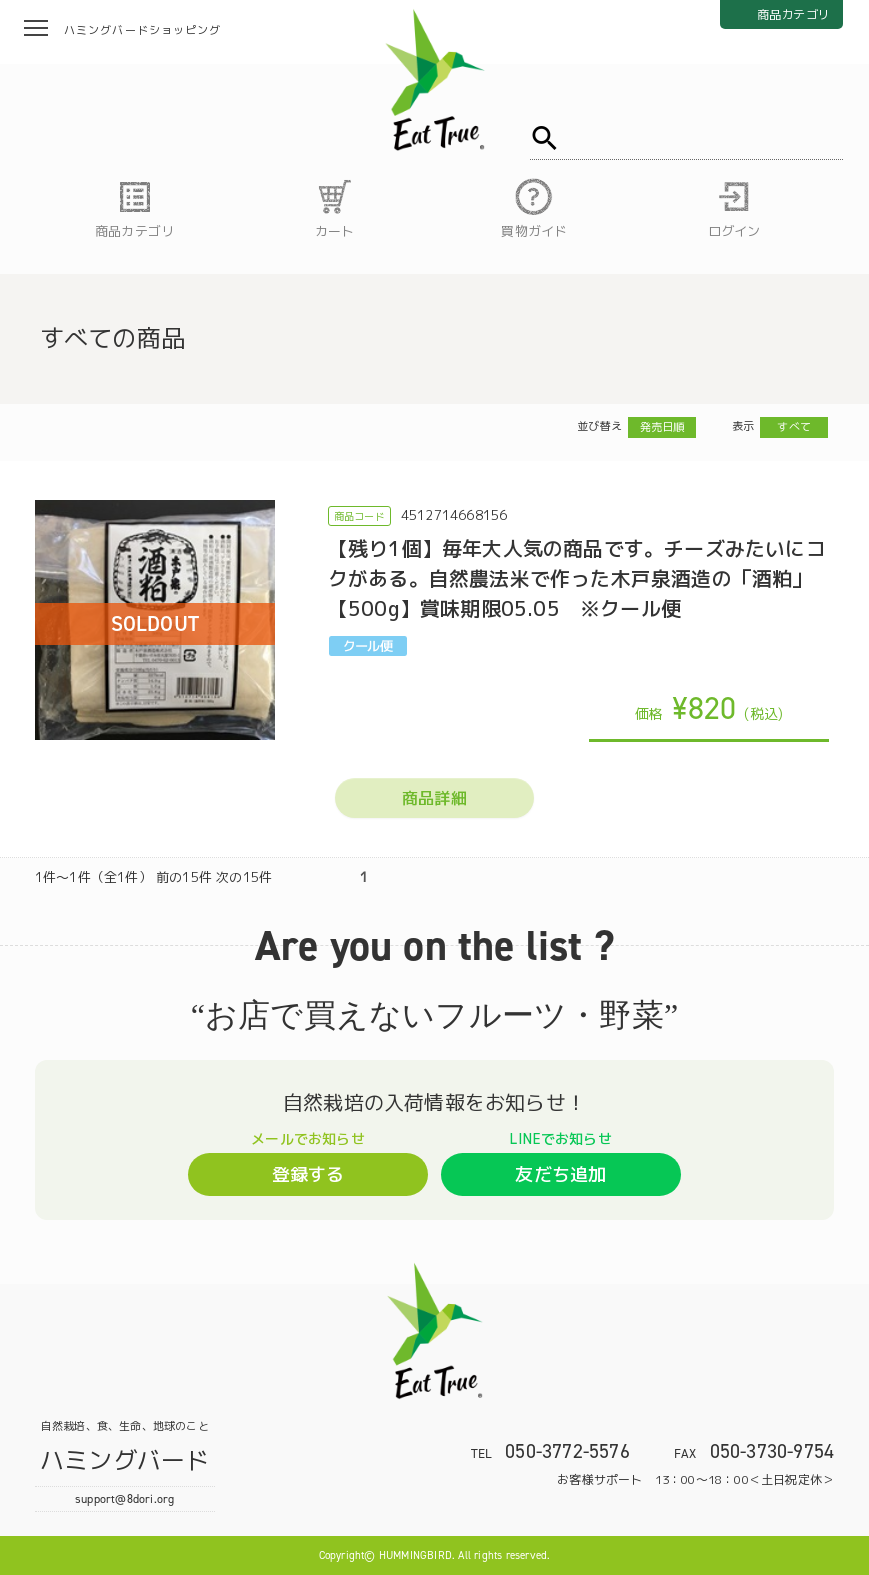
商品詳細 (434, 798)
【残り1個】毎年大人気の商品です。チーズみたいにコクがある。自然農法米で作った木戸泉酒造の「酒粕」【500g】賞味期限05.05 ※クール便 (577, 578)
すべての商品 (112, 338)
